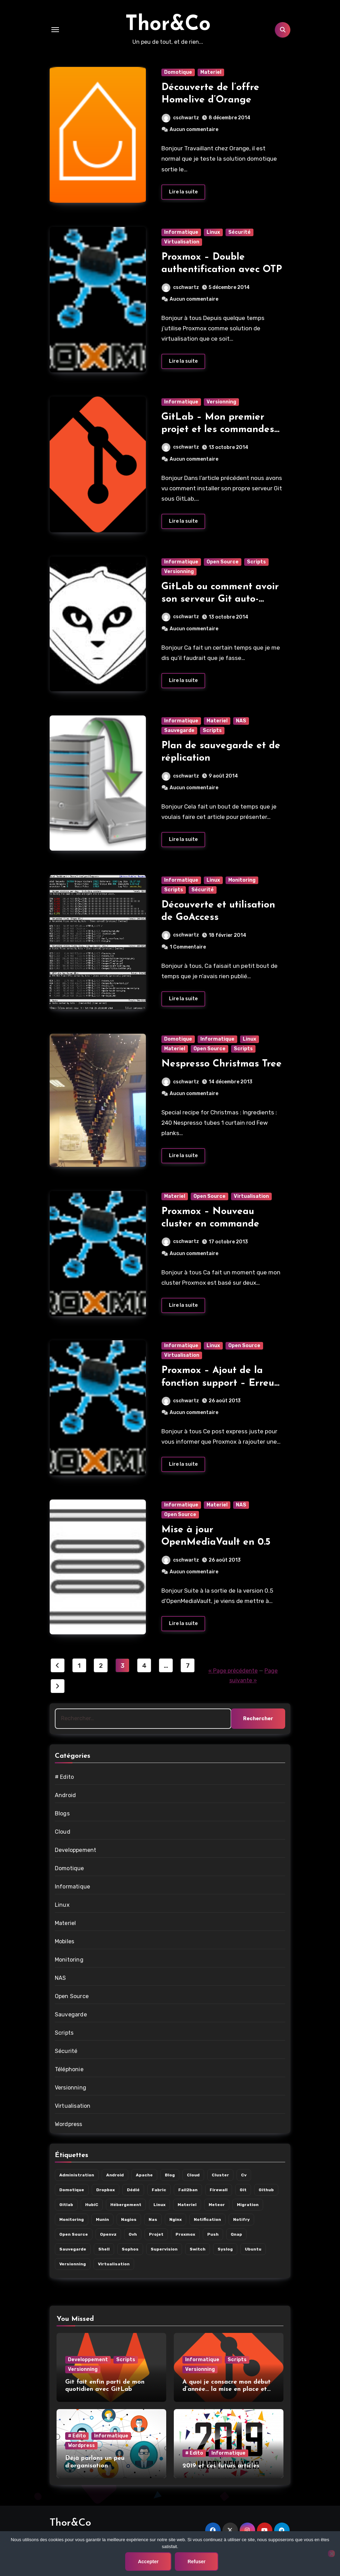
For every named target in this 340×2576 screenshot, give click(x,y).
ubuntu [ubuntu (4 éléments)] (253, 2249)
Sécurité (239, 232)
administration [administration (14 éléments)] (76, 2175)
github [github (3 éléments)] (266, 2189)
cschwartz (180, 118)
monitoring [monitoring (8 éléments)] (71, 2219)
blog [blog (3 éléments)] (170, 2175)
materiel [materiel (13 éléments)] (187, 2204)
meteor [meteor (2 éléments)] (217, 2204)
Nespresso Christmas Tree (221, 1064)
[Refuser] (331, 2553)
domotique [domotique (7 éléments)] (71, 2189)
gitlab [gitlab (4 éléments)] (66, 2204)
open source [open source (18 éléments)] (73, 2234)
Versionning (221, 402)
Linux (213, 232)
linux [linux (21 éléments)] (159, 2204)
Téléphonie (69, 2069)
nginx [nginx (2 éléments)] (175, 2219)
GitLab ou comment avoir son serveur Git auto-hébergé (220, 599)
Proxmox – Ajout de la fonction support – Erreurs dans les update (222, 1383)
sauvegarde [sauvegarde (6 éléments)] (72, 2249)
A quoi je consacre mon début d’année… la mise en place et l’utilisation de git (226, 2389)
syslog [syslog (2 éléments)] (225, 2249)
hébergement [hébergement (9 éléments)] (125, 2204)
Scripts (256, 562)
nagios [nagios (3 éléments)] (129, 2219)
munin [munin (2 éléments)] (102, 2219)
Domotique (178, 72)
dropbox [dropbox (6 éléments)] (105, 2189)
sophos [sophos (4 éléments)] (130, 2249)
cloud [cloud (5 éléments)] (193, 2175)
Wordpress (68, 2124)
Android (65, 1795)
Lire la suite (183, 192)
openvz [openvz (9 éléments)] (108, 2234)
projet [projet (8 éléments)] (156, 2234)
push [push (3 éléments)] (213, 2234)
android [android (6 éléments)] (115, 2175)
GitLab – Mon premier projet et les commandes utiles (217, 429)
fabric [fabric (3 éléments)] (159, 2189)
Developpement (76, 1850)
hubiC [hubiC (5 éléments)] (91, 2204)
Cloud (62, 1831)
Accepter (148, 2561)
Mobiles (64, 1941)
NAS (241, 721)
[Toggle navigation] (55, 30)
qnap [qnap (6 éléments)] (236, 2234)
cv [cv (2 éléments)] (244, 2175)
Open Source (223, 562)
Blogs (62, 1813)
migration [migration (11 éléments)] (248, 2204)
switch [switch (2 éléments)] (198, 2249)
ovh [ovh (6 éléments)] (133, 2234)
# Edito (64, 1777)
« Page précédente (233, 1670)
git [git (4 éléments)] (243, 2189)
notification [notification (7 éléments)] (207, 2219)
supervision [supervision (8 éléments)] (164, 2249)
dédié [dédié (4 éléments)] (133, 2189)
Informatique (181, 232)
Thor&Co (168, 24)
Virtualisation (181, 242)
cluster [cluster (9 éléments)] (220, 2175)
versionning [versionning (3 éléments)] (72, 2264)
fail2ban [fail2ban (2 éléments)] (188, 2189)
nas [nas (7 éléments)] (153, 2219)
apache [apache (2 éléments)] (144, 2175)
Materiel (210, 72)
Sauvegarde (179, 730)
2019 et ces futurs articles (220, 2466)
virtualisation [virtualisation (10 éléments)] (114, 2264)
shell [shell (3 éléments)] (104, 2249)
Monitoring (242, 880)
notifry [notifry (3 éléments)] (241, 2219)
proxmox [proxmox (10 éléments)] (185, 2234)
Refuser (197, 2561)
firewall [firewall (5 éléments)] (219, 2189)
